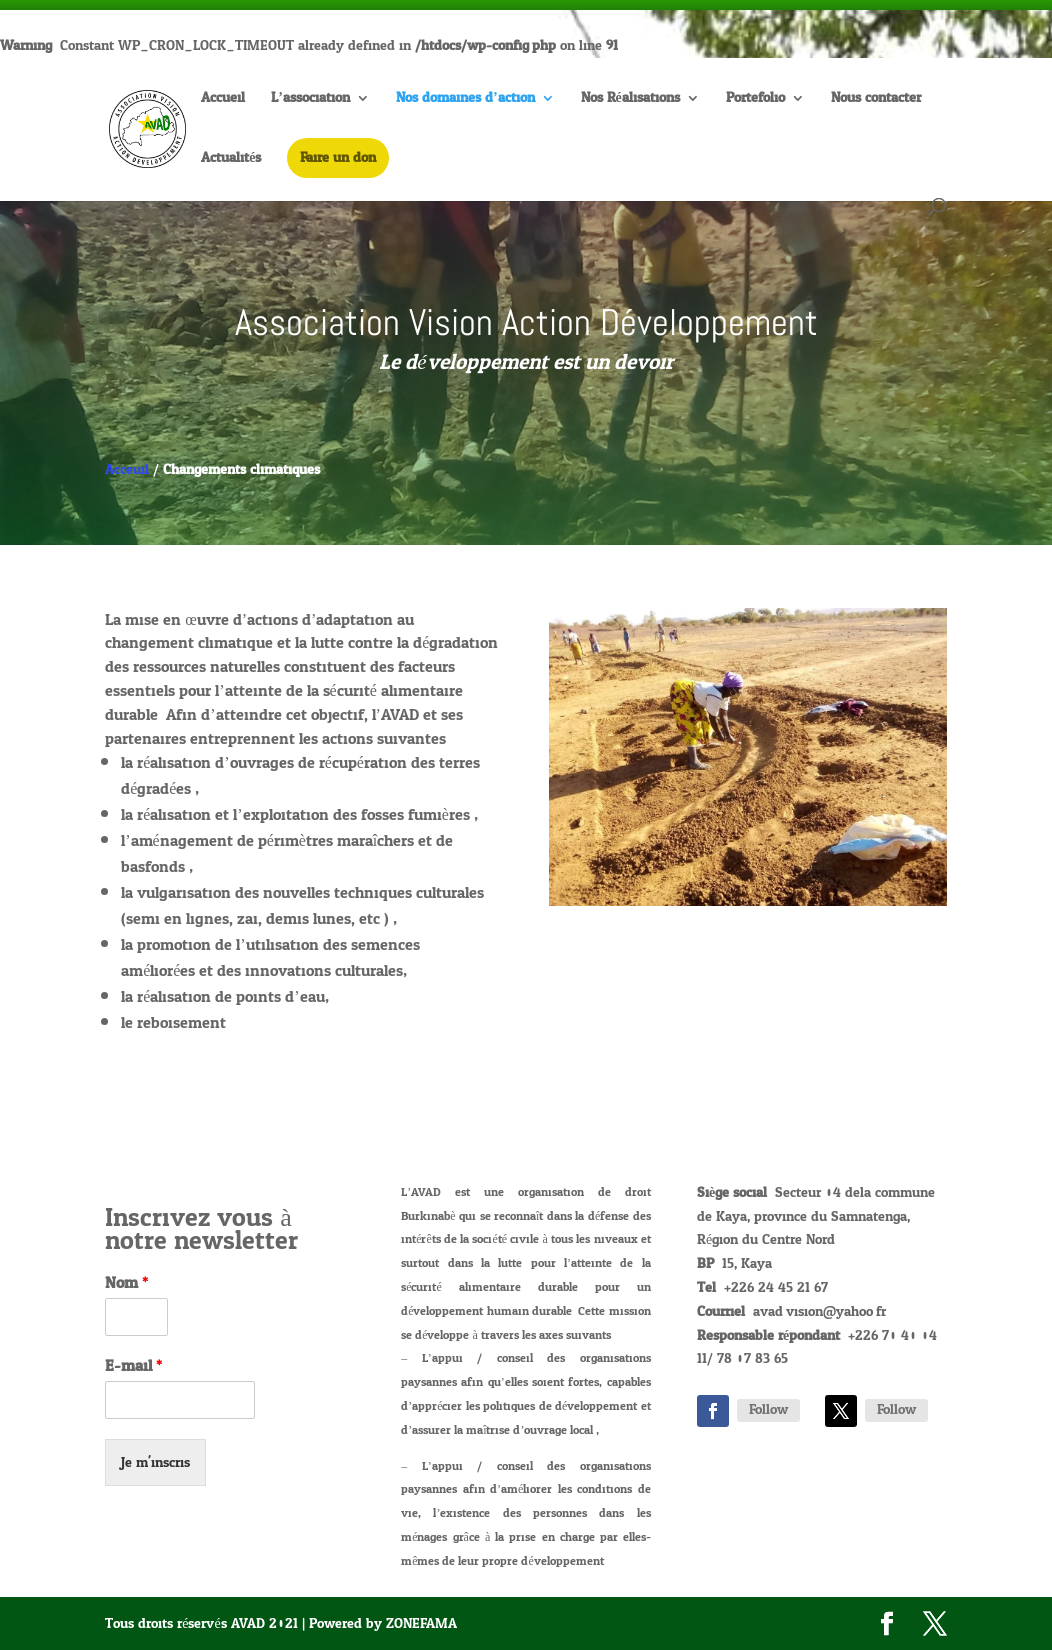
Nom (127, 1283)
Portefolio (755, 100)
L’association (310, 100)
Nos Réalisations (630, 100)
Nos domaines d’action (465, 100)
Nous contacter (876, 100)
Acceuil (127, 469)
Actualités (231, 160)
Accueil (223, 100)
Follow (768, 1410)
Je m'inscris (155, 1462)
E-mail (134, 1366)
